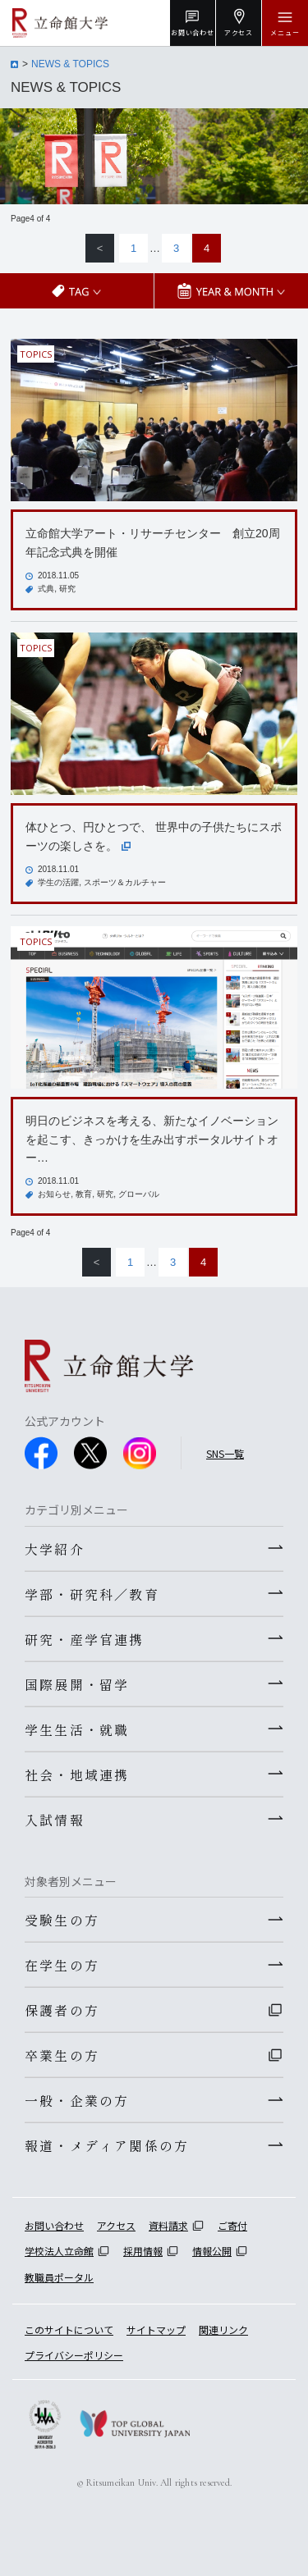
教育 (84, 1194)
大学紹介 (55, 1549)
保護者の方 (62, 2010)
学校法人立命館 (59, 2251)
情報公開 (212, 2251)
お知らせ (54, 1194)
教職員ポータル (59, 2277)
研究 (67, 588)
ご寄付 (232, 2225)
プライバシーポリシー (74, 2355)
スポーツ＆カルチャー (125, 882)
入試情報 (55, 1819)
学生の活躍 (58, 882)
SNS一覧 (225, 1453)
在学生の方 (62, 1965)
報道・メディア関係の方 (107, 2145)
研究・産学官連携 (85, 1639)
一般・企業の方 (77, 2100)
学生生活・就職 (77, 1729)
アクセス (116, 2225)
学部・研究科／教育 (92, 1594)
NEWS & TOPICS (70, 64)
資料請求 (168, 2225)
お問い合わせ (54, 2225)
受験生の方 (62, 1920)
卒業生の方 (62, 2055)
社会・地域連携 (77, 1774)
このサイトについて (69, 2329)
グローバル (138, 1194)
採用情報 (143, 2251)
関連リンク (223, 2329)
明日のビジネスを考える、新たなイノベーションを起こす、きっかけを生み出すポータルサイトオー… (151, 1139)
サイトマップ (156, 2329)
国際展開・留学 (77, 1684)
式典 (46, 588)
